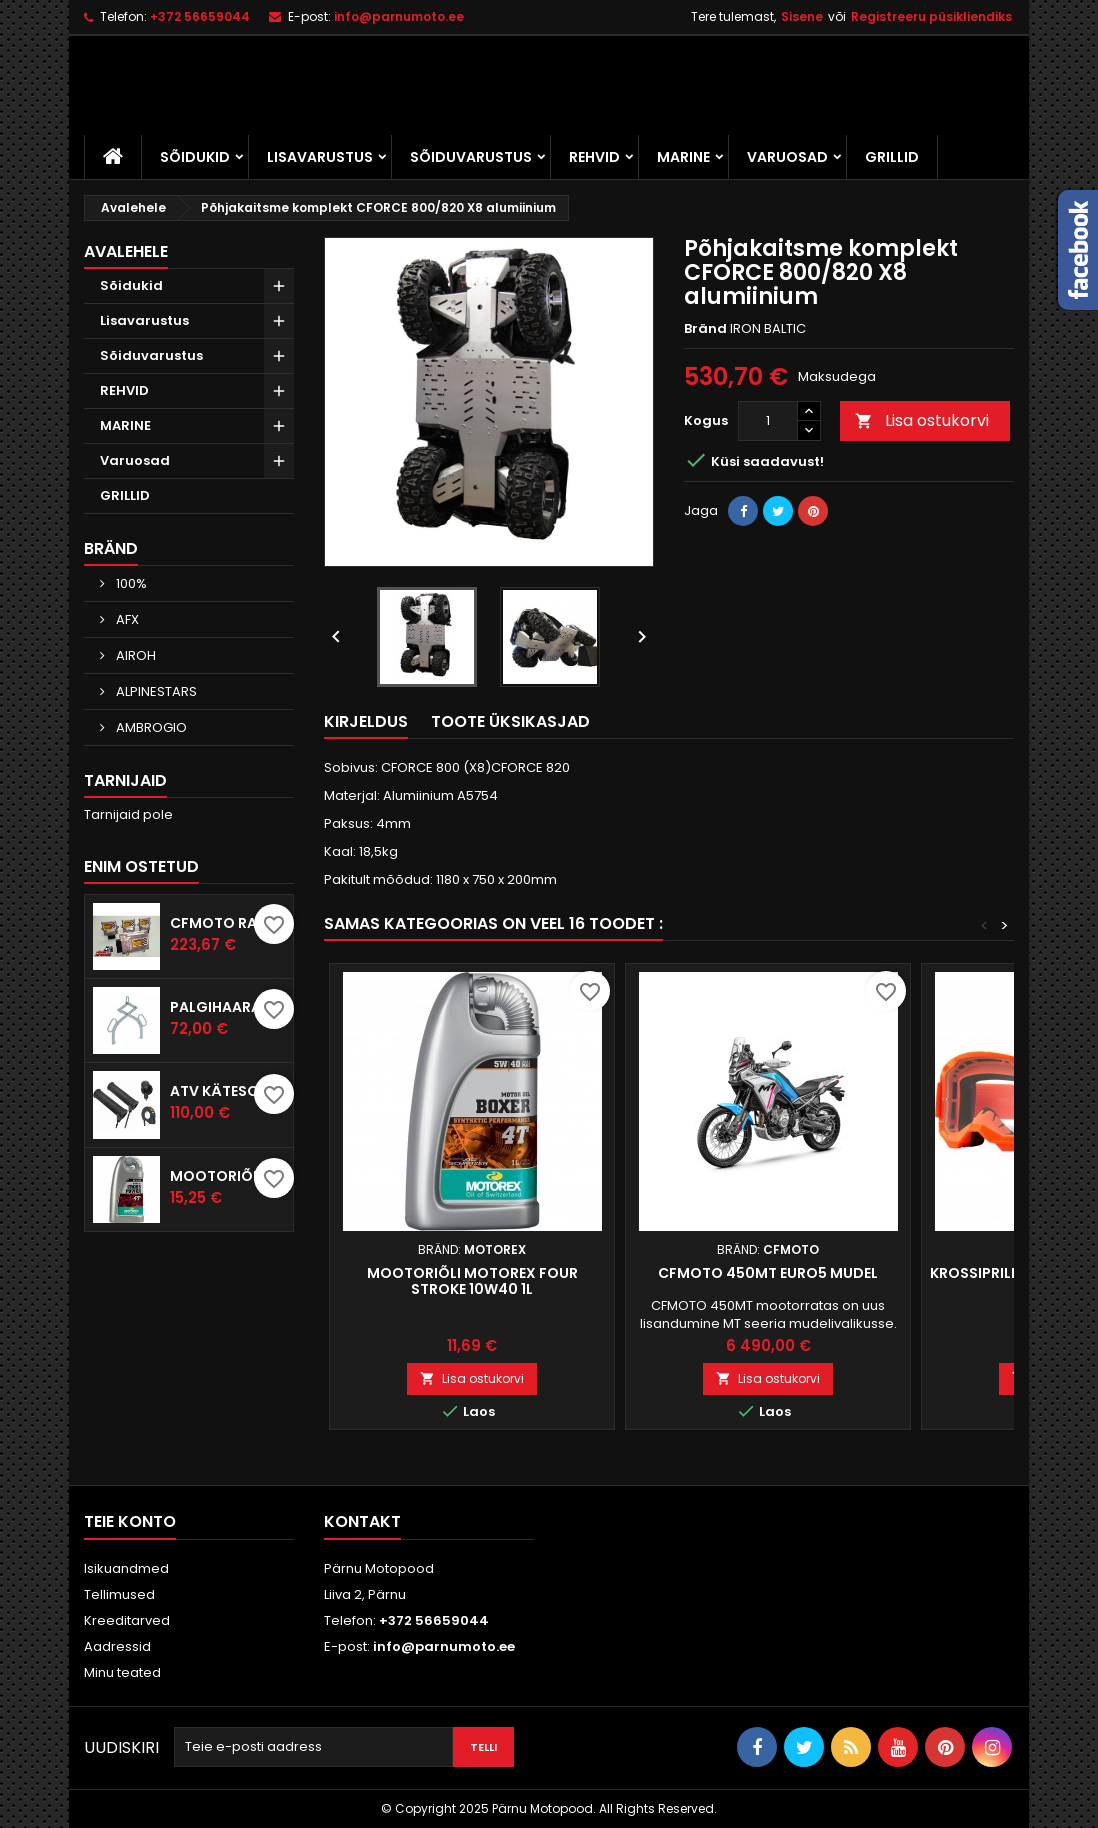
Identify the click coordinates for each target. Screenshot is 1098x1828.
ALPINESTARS (155, 691)
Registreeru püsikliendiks (931, 16)
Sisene (802, 16)
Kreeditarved (127, 1620)
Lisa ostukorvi (922, 420)
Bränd (111, 548)
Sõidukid (195, 157)
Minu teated (122, 1672)
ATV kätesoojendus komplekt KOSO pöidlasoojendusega (227, 1091)
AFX (126, 619)
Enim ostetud (141, 866)
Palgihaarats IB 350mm (227, 1007)
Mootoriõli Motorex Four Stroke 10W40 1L (472, 1281)
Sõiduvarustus (471, 157)
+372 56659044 (200, 16)
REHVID (594, 157)
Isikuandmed (126, 1568)
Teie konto (130, 1521)
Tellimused (119, 1594)
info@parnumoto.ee (399, 16)
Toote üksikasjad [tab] (510, 721)
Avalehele (126, 251)
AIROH (134, 655)
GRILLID (892, 157)
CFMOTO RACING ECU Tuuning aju (227, 923)
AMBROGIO (150, 727)
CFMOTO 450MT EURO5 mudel (768, 1273)
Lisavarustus (320, 157)
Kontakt (362, 1521)
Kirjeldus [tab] (366, 721)
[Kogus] (768, 421)
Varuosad (787, 157)
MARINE (683, 157)
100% (130, 583)
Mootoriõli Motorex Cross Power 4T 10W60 (227, 1176)
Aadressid (117, 1646)
